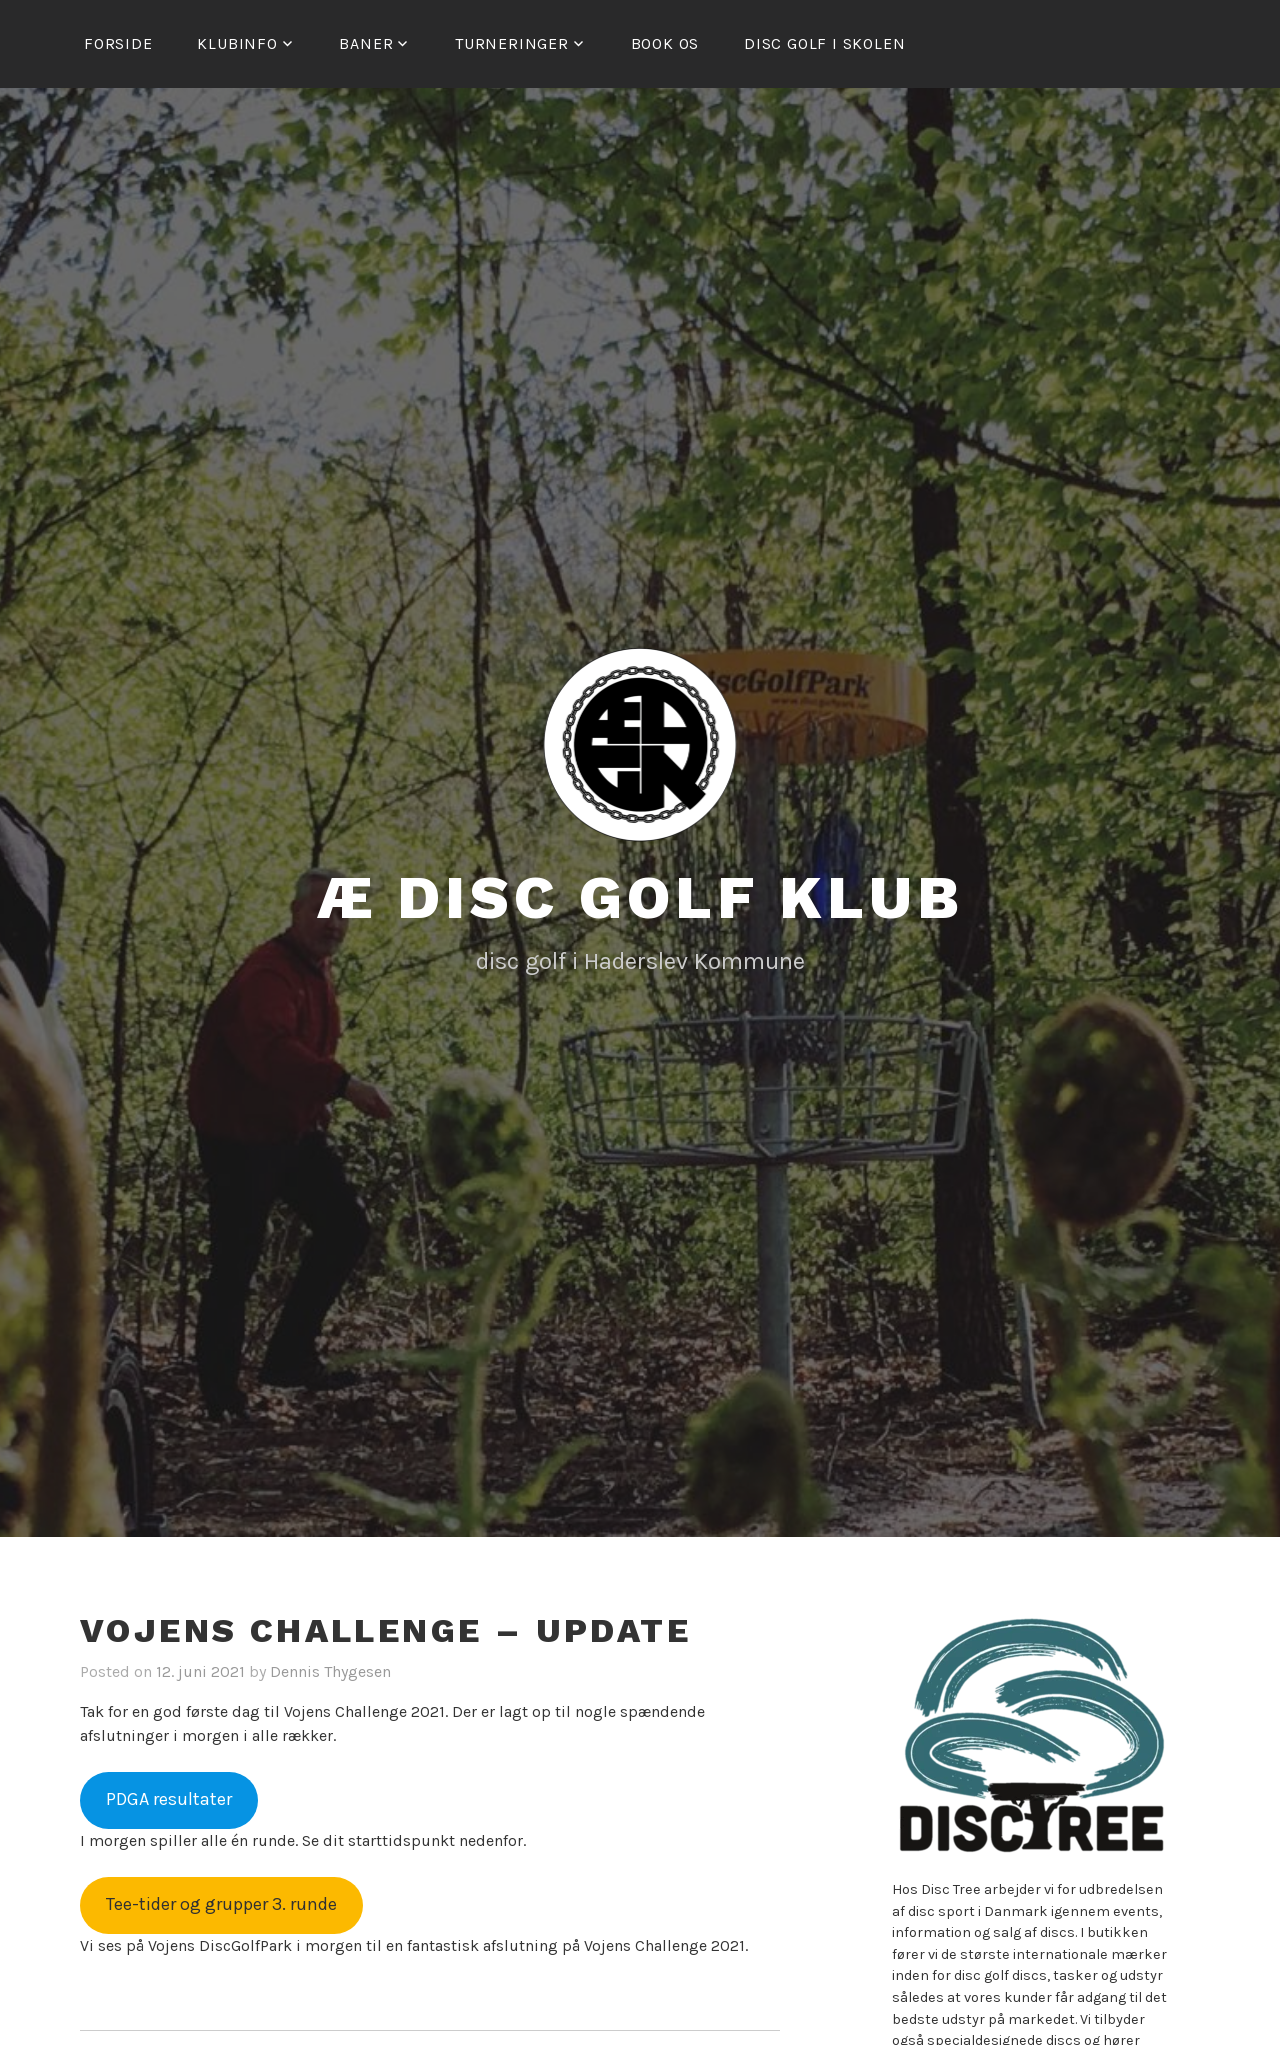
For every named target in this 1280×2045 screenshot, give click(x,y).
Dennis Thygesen (330, 1671)
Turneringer (512, 43)
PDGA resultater (169, 1799)
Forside (118, 43)
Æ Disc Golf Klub (640, 897)
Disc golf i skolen (824, 43)
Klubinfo (237, 43)
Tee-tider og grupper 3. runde (221, 1904)
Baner (366, 43)
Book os (665, 43)
